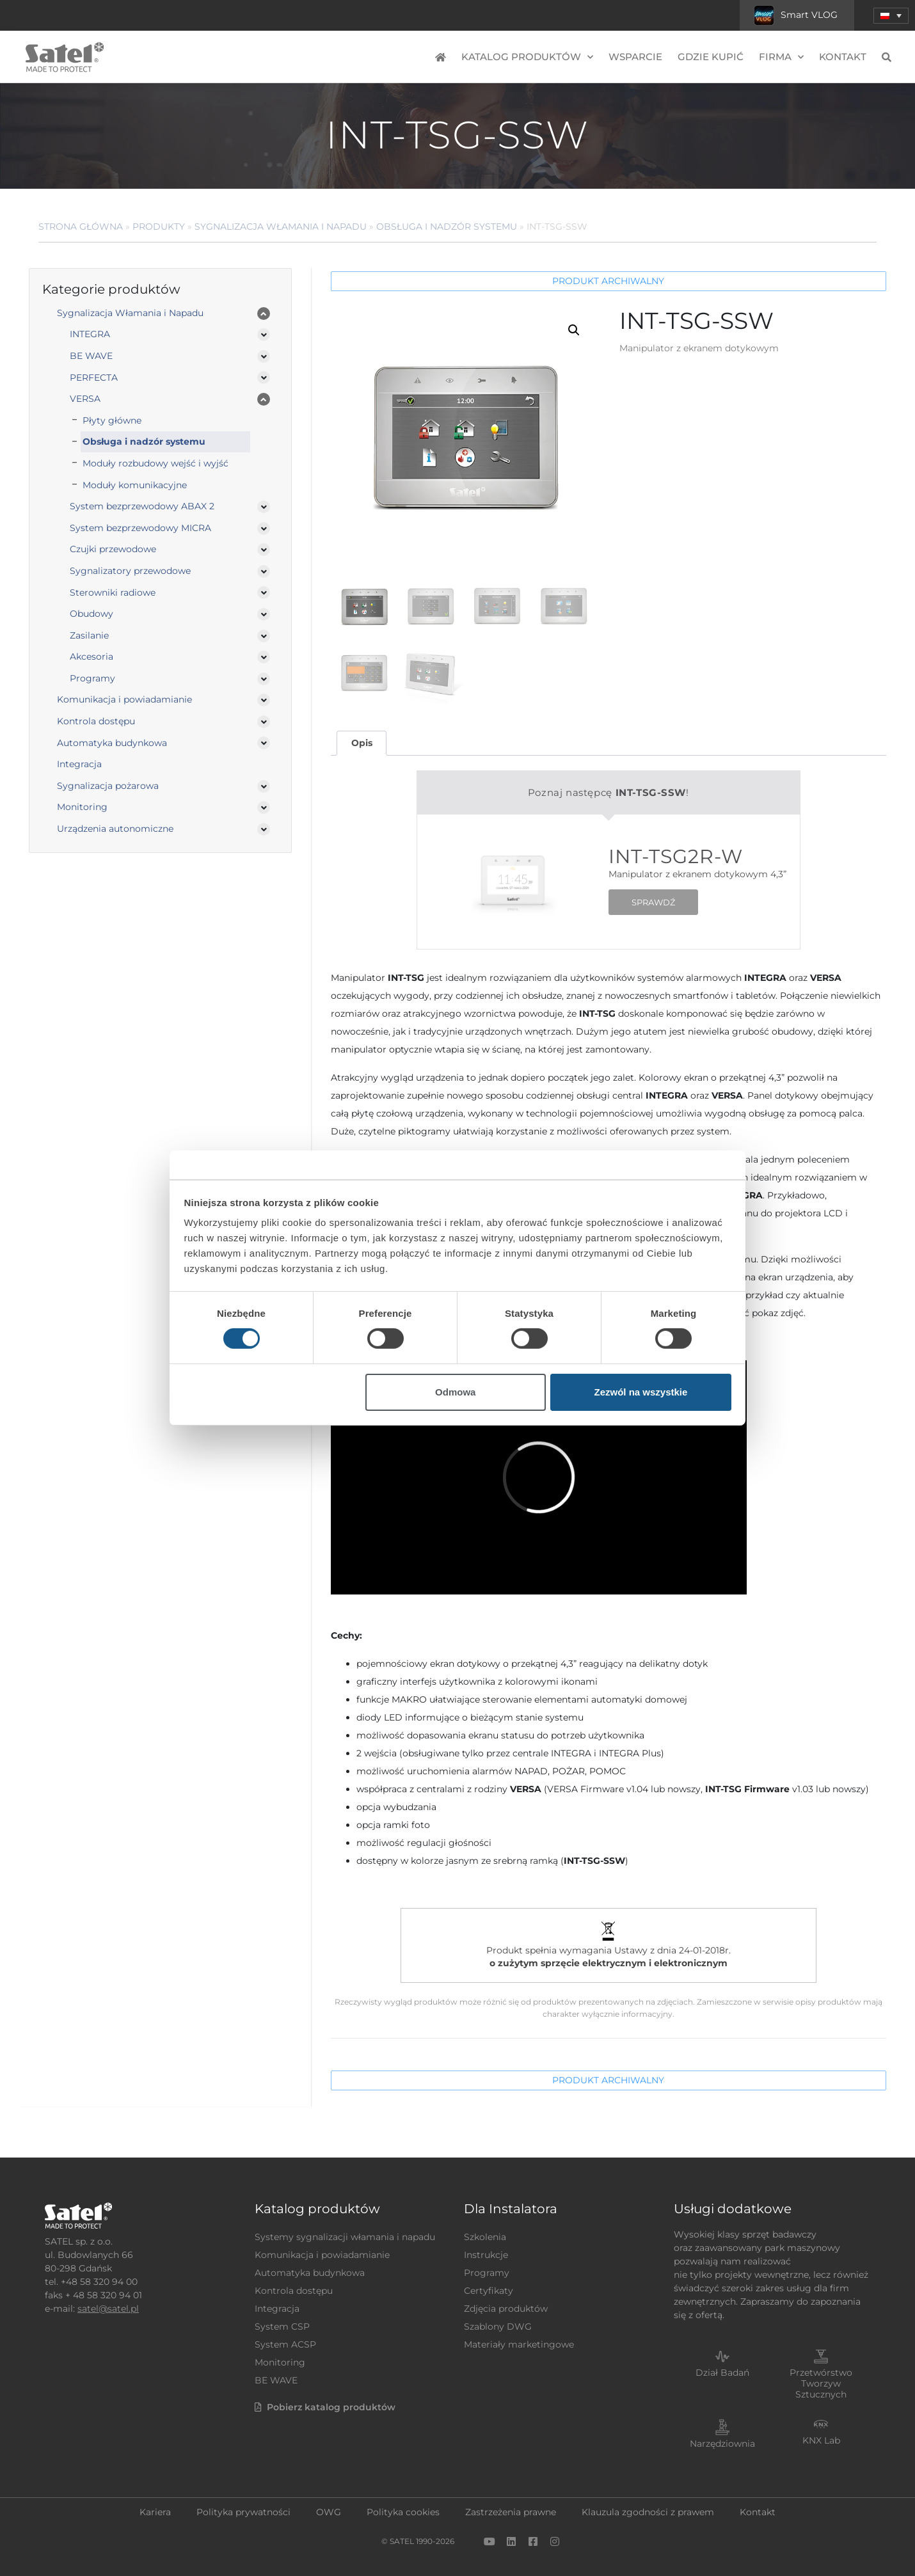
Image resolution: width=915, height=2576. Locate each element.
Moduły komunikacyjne (135, 485)
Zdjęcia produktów (506, 2308)
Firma (781, 57)
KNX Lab (821, 2440)
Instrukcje (486, 2255)
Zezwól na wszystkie (640, 1392)
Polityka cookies (403, 2512)
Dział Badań (722, 2372)
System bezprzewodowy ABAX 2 (142, 506)
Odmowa (455, 1392)
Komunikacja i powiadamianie (124, 699)
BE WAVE (91, 356)
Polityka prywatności (243, 2512)
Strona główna (80, 226)
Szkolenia (485, 2237)
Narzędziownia (722, 2443)
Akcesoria (91, 656)
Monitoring (82, 807)
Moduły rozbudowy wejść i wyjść (155, 463)
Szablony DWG (498, 2326)
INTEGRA (90, 334)
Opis (361, 743)
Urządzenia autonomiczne (115, 828)
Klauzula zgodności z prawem (648, 2512)
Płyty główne (112, 420)
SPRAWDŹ (653, 902)
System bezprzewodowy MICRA (140, 528)
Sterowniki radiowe (112, 592)
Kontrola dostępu (96, 721)
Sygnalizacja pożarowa (108, 785)
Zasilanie (89, 635)
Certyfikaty (488, 2290)
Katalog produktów (527, 57)
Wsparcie (635, 57)
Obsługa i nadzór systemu (446, 226)
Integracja (79, 764)
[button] (891, 16)
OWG (328, 2512)
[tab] (361, 743)
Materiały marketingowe (519, 2344)
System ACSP (285, 2344)
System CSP (282, 2326)
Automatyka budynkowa (112, 743)
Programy (92, 678)
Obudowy (91, 613)
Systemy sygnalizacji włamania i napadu (345, 2237)
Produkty (158, 226)
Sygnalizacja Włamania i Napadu (281, 226)
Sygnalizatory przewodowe (130, 570)
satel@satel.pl (108, 2308)
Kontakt (842, 57)
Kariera (155, 2512)
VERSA (85, 398)
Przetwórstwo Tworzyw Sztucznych (821, 2383)
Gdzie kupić (711, 57)
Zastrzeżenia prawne (510, 2512)
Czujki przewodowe (113, 549)
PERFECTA (94, 377)
